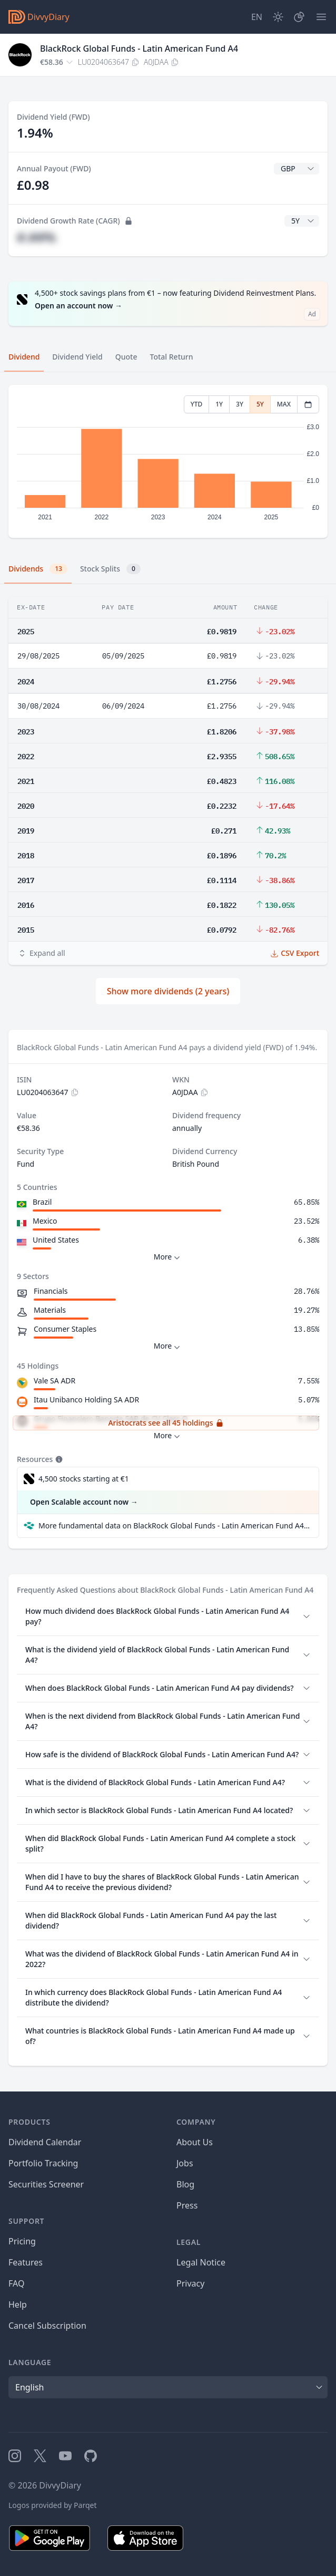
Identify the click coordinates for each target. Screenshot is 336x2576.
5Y (260, 404)
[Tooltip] (58, 1459)
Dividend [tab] (23, 357)
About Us (194, 2142)
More (168, 1257)
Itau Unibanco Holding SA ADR (86, 1399)
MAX (284, 404)
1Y (219, 404)
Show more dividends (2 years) (168, 991)
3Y (239, 404)
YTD (197, 404)
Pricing (22, 2241)
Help (17, 2304)
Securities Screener (46, 2184)
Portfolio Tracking (43, 2163)
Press (186, 2205)
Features (25, 2262)
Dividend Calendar (44, 2142)
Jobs (184, 2163)
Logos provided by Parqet (52, 2505)
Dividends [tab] (37, 569)
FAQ (16, 2283)
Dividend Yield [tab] (77, 357)
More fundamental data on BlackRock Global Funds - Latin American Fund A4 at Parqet (174, 1526)
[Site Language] (256, 16)
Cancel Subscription (47, 2325)
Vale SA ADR (54, 1381)
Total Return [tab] (171, 357)
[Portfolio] (299, 16)
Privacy (190, 2283)
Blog (185, 2184)
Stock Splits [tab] (110, 569)
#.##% (36, 237)
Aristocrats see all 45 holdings (165, 1423)
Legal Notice (200, 2262)
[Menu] (321, 16)
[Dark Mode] (278, 16)
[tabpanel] (168, 461)
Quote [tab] (126, 357)
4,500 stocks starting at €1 (83, 1479)
